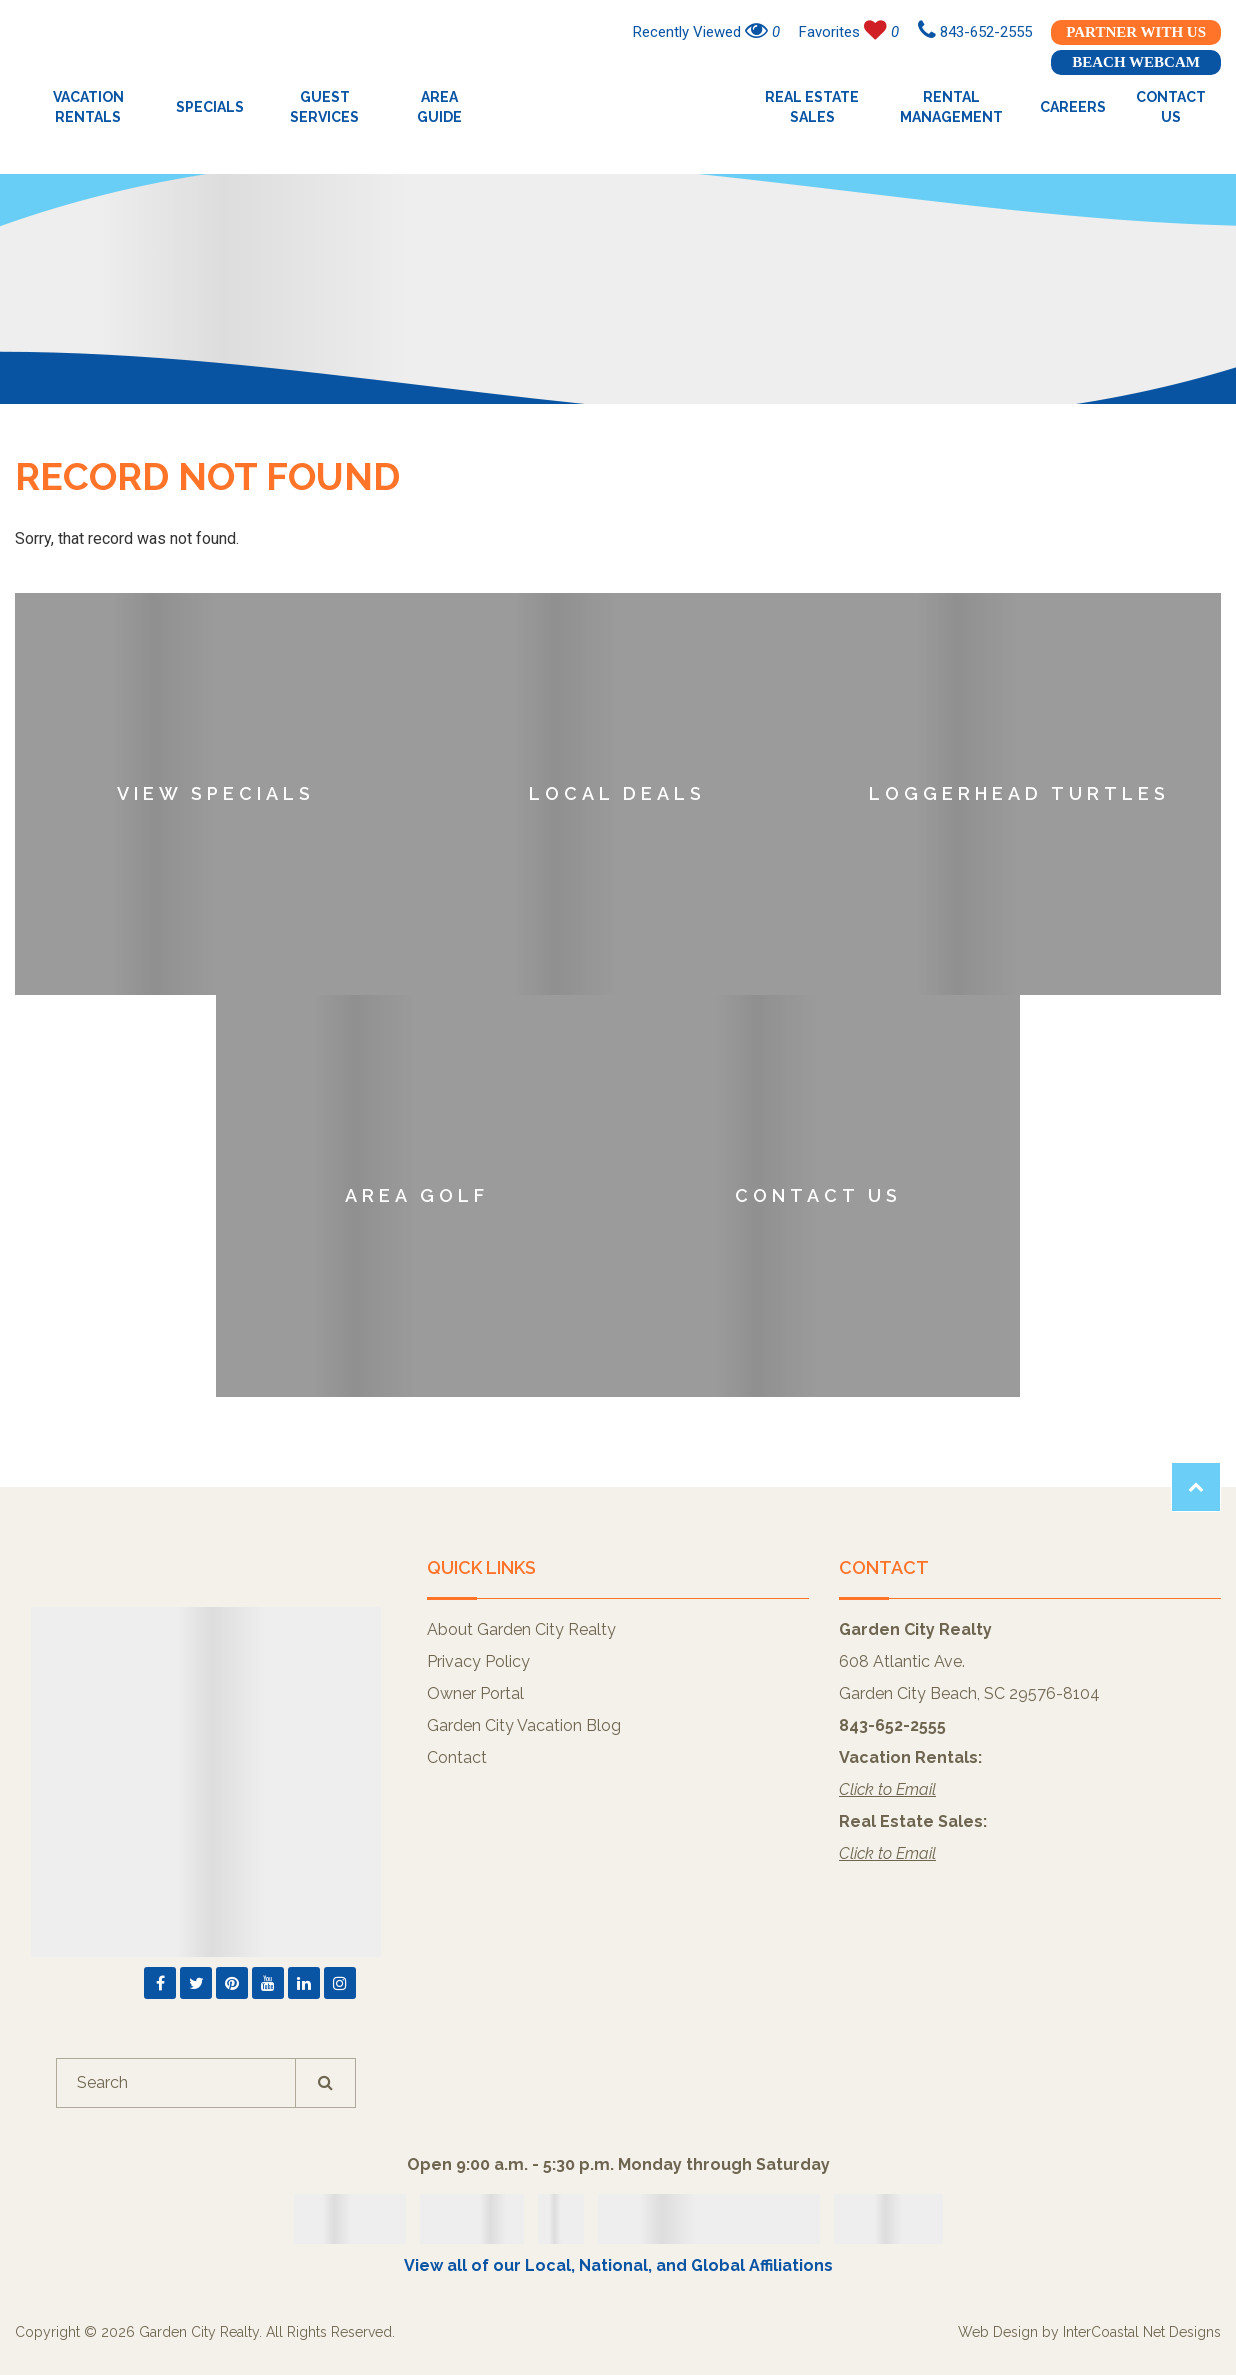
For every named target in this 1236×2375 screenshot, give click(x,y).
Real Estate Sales (812, 107)
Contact (457, 1757)
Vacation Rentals (88, 107)
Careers (1073, 107)
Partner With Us (1136, 32)
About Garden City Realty (521, 1629)
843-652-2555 (975, 32)
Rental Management (951, 107)
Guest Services (324, 107)
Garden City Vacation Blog (524, 1725)
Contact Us (1171, 107)
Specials (210, 107)
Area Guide (439, 107)
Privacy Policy (478, 1661)
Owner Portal (475, 1693)
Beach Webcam (1136, 62)
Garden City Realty (618, 107)
